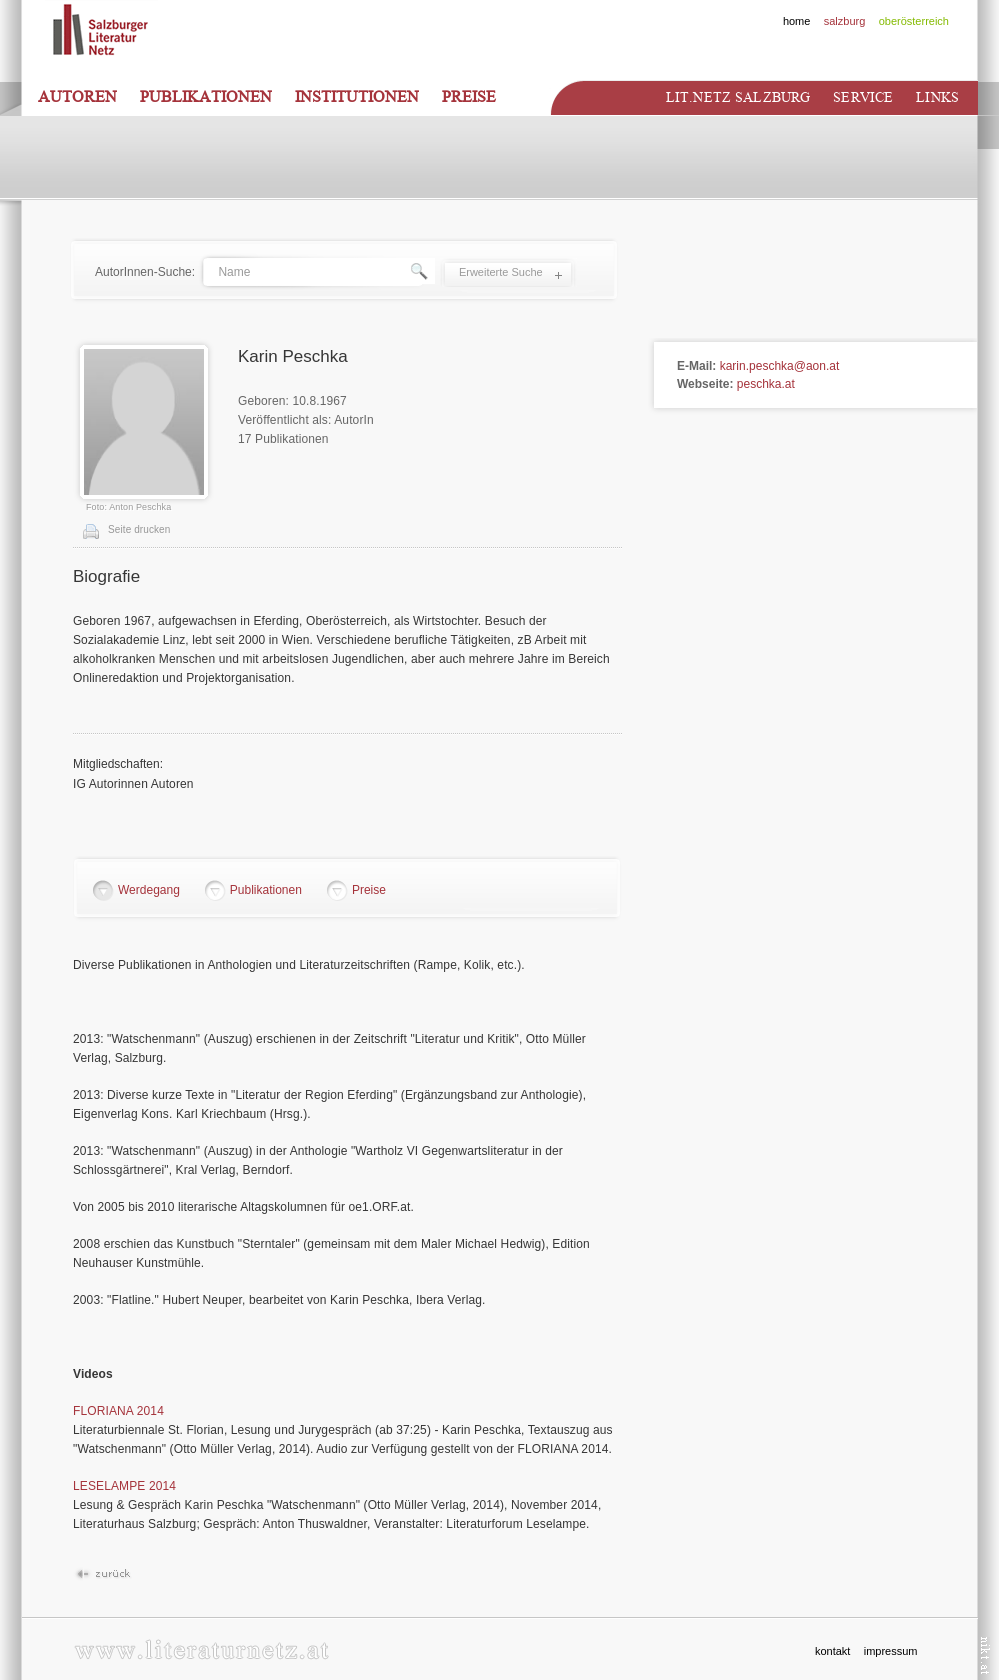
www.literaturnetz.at (201, 1649)
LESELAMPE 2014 (124, 1486)
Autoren (77, 97)
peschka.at (766, 384)
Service (863, 97)
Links (937, 97)
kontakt (832, 1651)
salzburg (845, 21)
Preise (469, 97)
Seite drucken (139, 529)
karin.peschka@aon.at (780, 366)
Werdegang (149, 890)
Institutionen (357, 97)
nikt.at (985, 1655)
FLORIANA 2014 (118, 1411)
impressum (891, 1651)
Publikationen (206, 97)
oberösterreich (914, 21)
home (797, 21)
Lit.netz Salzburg (738, 97)
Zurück (102, 1574)
